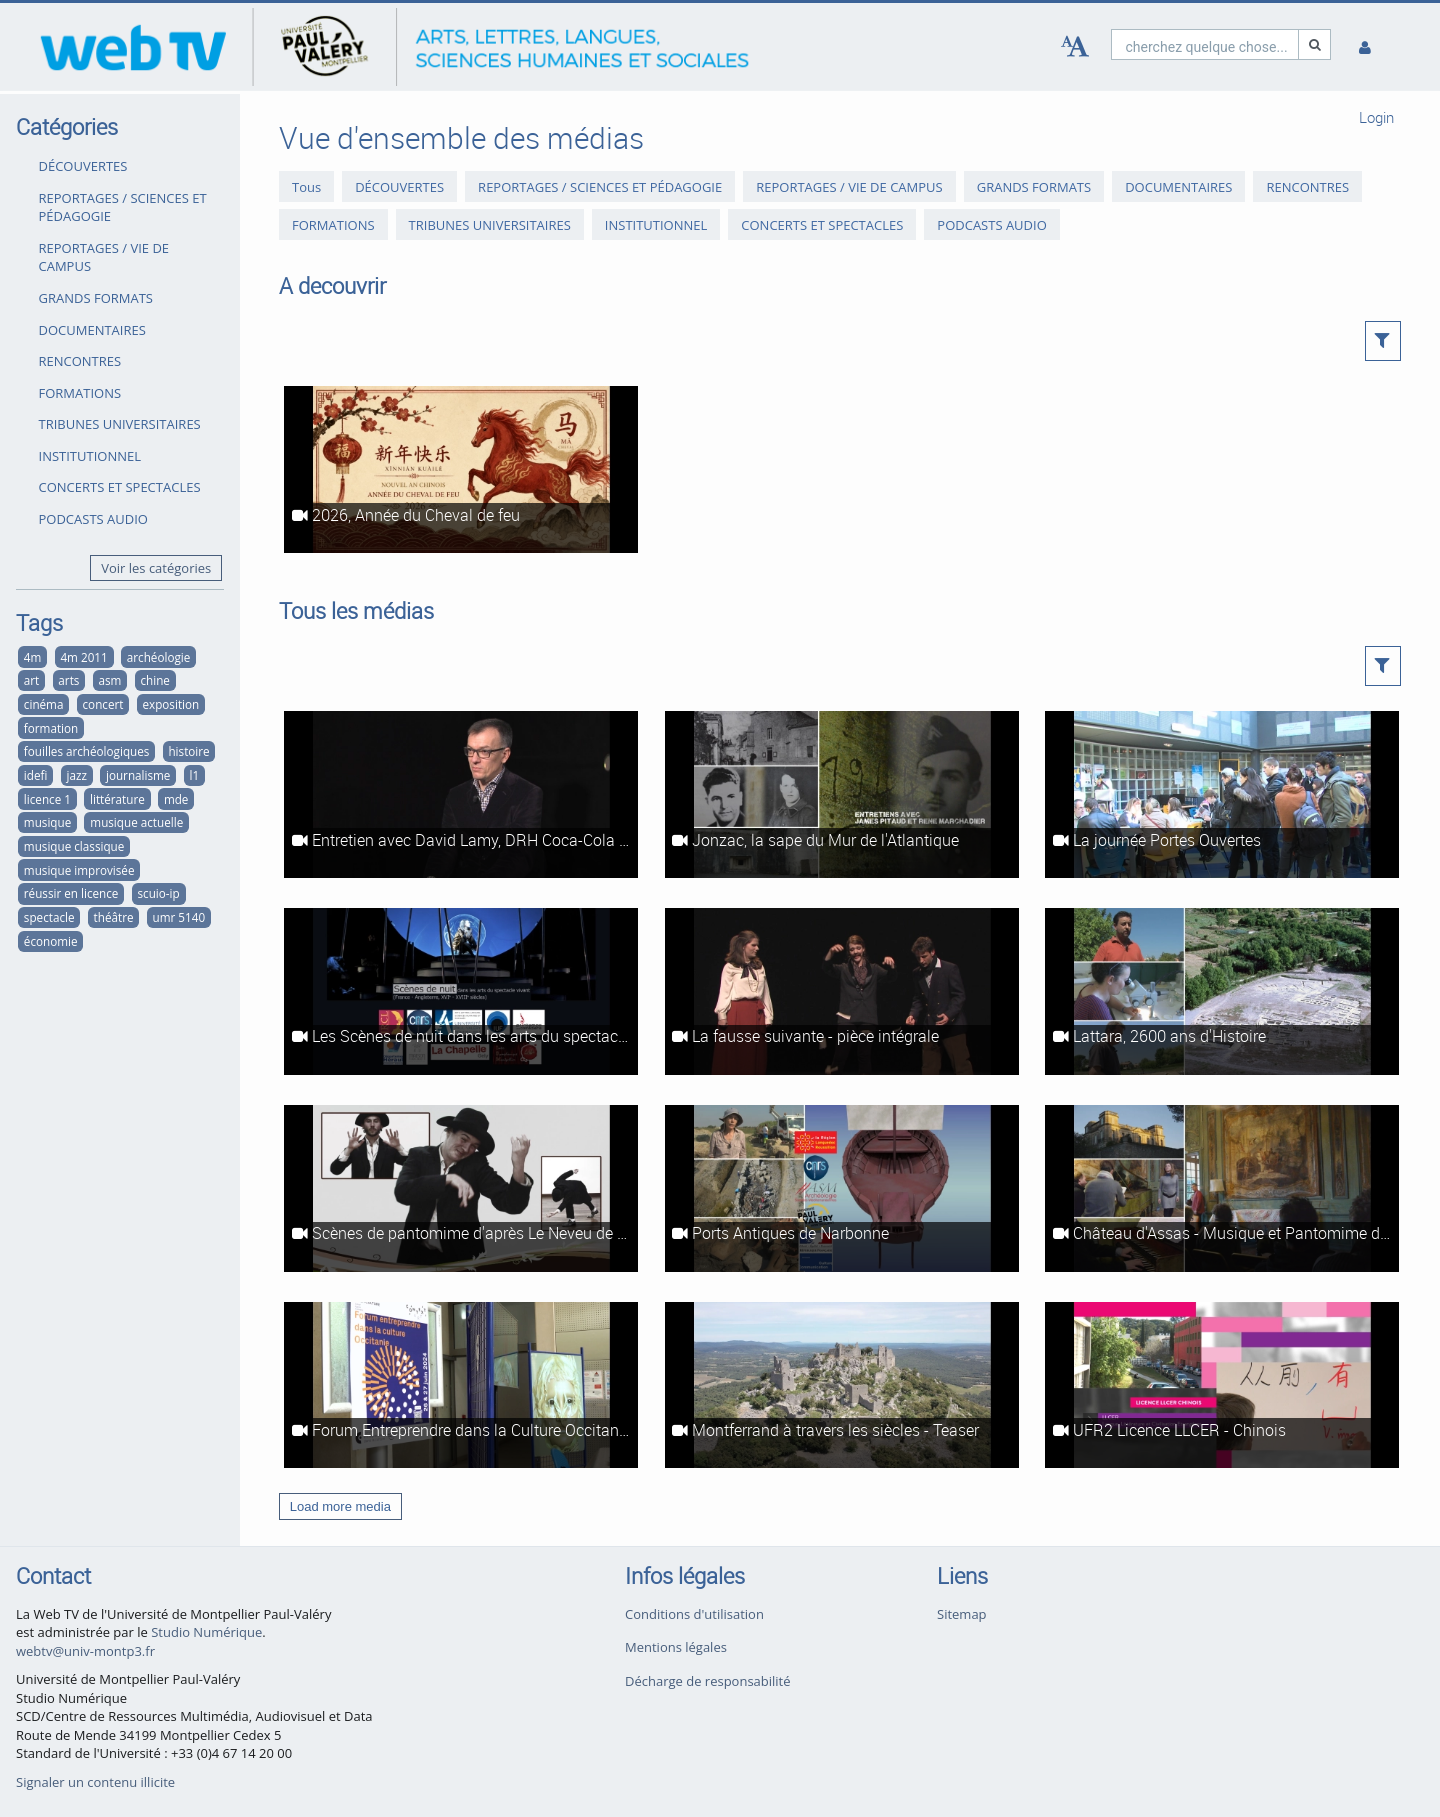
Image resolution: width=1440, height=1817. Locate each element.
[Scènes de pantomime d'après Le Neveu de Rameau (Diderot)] (461, 1188)
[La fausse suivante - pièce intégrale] (842, 991)
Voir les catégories (156, 568)
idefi (36, 775)
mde (176, 799)
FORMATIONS (80, 393)
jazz (76, 775)
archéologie (158, 657)
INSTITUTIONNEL (90, 456)
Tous (306, 186)
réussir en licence (71, 893)
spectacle (49, 917)
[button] (1383, 341)
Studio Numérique (206, 1632)
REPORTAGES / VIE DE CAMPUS (104, 257)
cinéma (44, 704)
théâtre (114, 917)
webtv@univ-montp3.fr (85, 1651)
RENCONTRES (80, 361)
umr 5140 (179, 917)
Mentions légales (676, 1647)
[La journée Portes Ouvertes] (1222, 794)
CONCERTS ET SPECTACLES (120, 487)
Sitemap (962, 1614)
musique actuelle (136, 822)
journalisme (138, 775)
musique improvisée (79, 870)
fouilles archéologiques (87, 751)
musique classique (74, 846)
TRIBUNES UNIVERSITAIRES (120, 424)
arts (68, 680)
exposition (171, 704)
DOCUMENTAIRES (92, 330)
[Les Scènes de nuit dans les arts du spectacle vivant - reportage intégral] (461, 991)
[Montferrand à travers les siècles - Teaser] (842, 1385)
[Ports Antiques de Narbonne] (842, 1188)
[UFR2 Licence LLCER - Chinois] (1222, 1385)
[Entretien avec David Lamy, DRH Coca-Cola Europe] (461, 794)
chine (154, 680)
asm (109, 680)
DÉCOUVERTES (83, 166)
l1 (194, 775)
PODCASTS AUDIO (93, 519)
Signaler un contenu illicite (95, 1782)
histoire (188, 751)
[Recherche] (1315, 44)
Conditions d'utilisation (694, 1614)
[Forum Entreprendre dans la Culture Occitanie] (461, 1385)
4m (33, 657)
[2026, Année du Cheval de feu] (461, 469)
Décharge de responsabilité (708, 1681)
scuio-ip (159, 893)
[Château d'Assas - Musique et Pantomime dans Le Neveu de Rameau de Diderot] (1222, 1188)
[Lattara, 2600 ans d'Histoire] (1222, 991)
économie (51, 941)
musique (47, 822)
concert (103, 704)
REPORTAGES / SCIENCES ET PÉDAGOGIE (123, 207)
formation (51, 728)
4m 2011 (83, 657)
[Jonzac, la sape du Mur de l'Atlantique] (842, 794)
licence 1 (47, 799)
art (31, 680)
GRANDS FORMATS (96, 298)
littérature (117, 799)
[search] (1205, 44)
